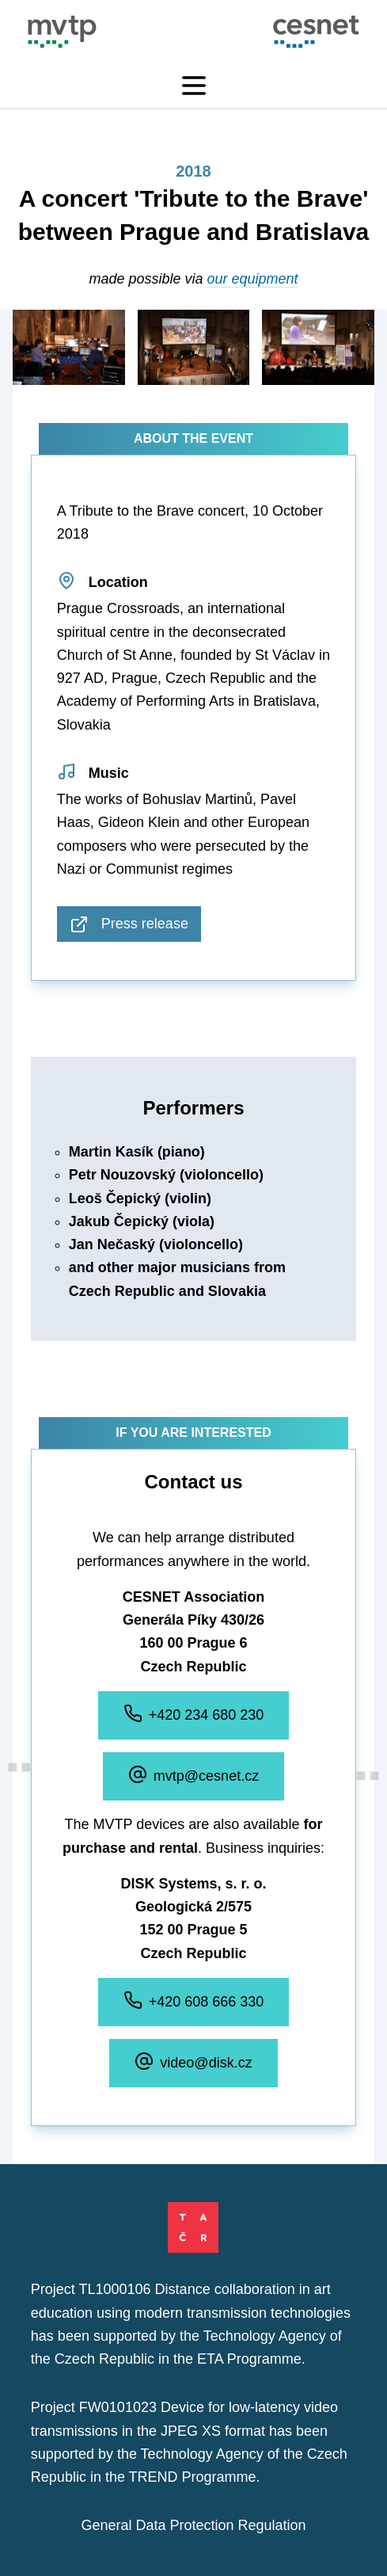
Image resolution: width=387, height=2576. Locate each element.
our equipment (252, 279)
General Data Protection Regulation (193, 2525)
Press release (129, 924)
